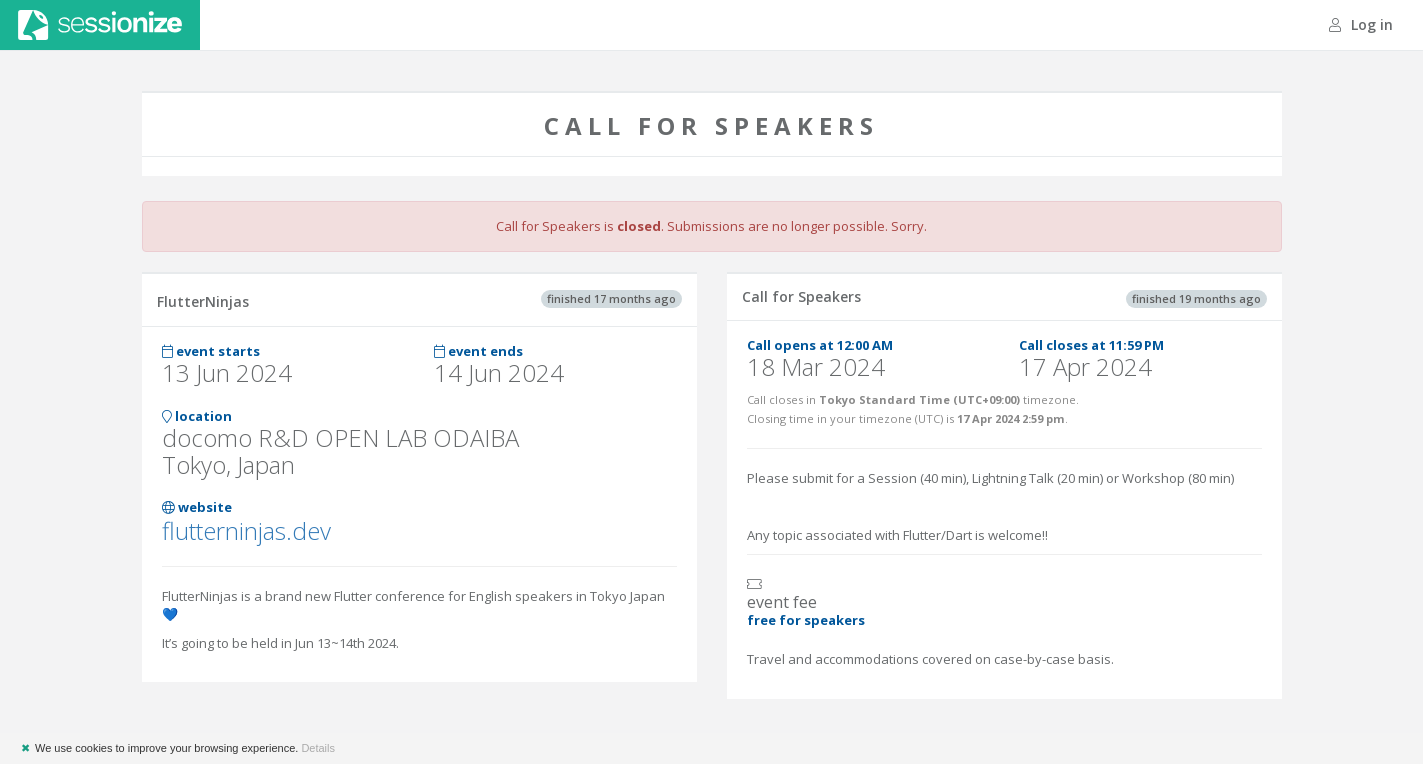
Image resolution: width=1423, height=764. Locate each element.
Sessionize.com (100, 25)
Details (318, 748)
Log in (1361, 24)
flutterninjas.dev (246, 530)
